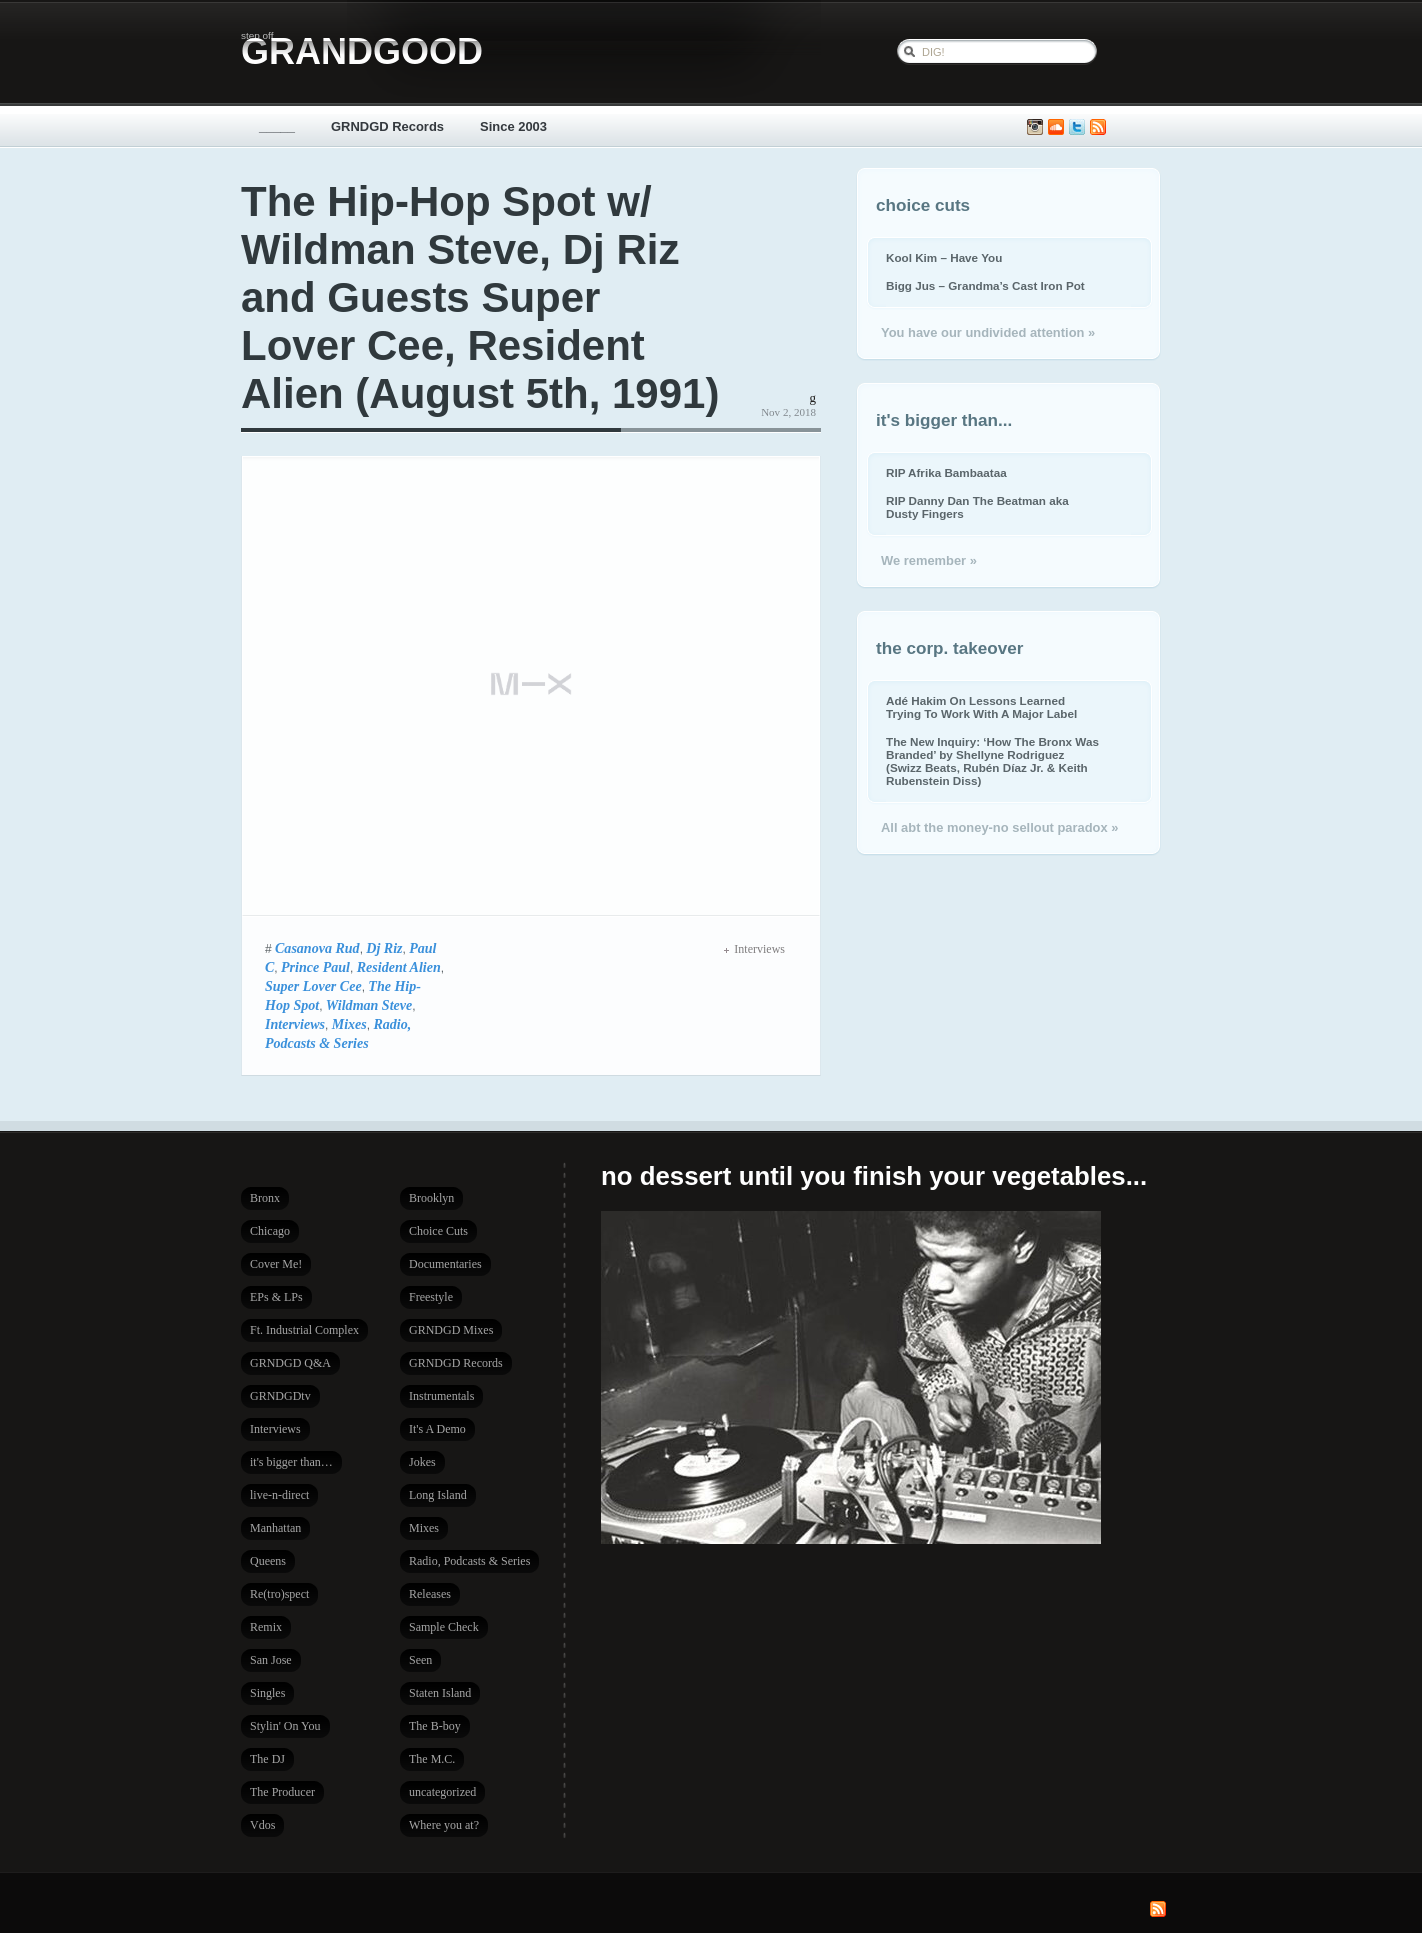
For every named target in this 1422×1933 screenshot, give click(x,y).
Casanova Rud (317, 948)
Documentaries (445, 1264)
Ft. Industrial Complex (304, 1330)
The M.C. (432, 1759)
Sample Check (444, 1627)
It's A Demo (437, 1429)
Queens (268, 1561)
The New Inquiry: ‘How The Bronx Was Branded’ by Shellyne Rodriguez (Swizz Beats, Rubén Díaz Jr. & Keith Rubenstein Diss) (992, 761)
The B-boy (435, 1726)
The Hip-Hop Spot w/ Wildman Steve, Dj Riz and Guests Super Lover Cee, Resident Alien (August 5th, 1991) (480, 297)
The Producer (282, 1792)
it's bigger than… (291, 1462)
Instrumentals (441, 1396)
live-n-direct (279, 1495)
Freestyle (431, 1297)
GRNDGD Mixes (451, 1330)
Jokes (422, 1462)
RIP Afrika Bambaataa (946, 472)
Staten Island (440, 1693)
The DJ (267, 1759)
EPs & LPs (276, 1297)
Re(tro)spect (279, 1594)
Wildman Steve (369, 1005)
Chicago (270, 1231)
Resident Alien (399, 967)
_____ (277, 126)
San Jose (271, 1660)
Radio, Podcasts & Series (469, 1561)
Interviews (295, 1024)
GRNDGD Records (387, 126)
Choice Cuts (438, 1231)
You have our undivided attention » (988, 332)
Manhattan (275, 1528)
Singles (267, 1693)
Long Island (438, 1495)
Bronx (265, 1198)
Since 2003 (513, 126)
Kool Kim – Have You (944, 257)
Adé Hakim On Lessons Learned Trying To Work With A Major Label (981, 707)
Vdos (262, 1825)
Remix (266, 1627)
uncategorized (442, 1792)
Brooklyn (431, 1198)
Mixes (349, 1024)
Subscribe (1098, 127)
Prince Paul (315, 967)
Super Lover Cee (313, 986)
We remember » (929, 560)
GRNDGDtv (280, 1396)
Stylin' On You (285, 1726)
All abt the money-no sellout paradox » (999, 827)
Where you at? (444, 1825)
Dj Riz (384, 948)
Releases (430, 1594)
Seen (420, 1660)
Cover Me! (276, 1264)
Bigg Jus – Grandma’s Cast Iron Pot (985, 285)
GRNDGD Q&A (290, 1363)
